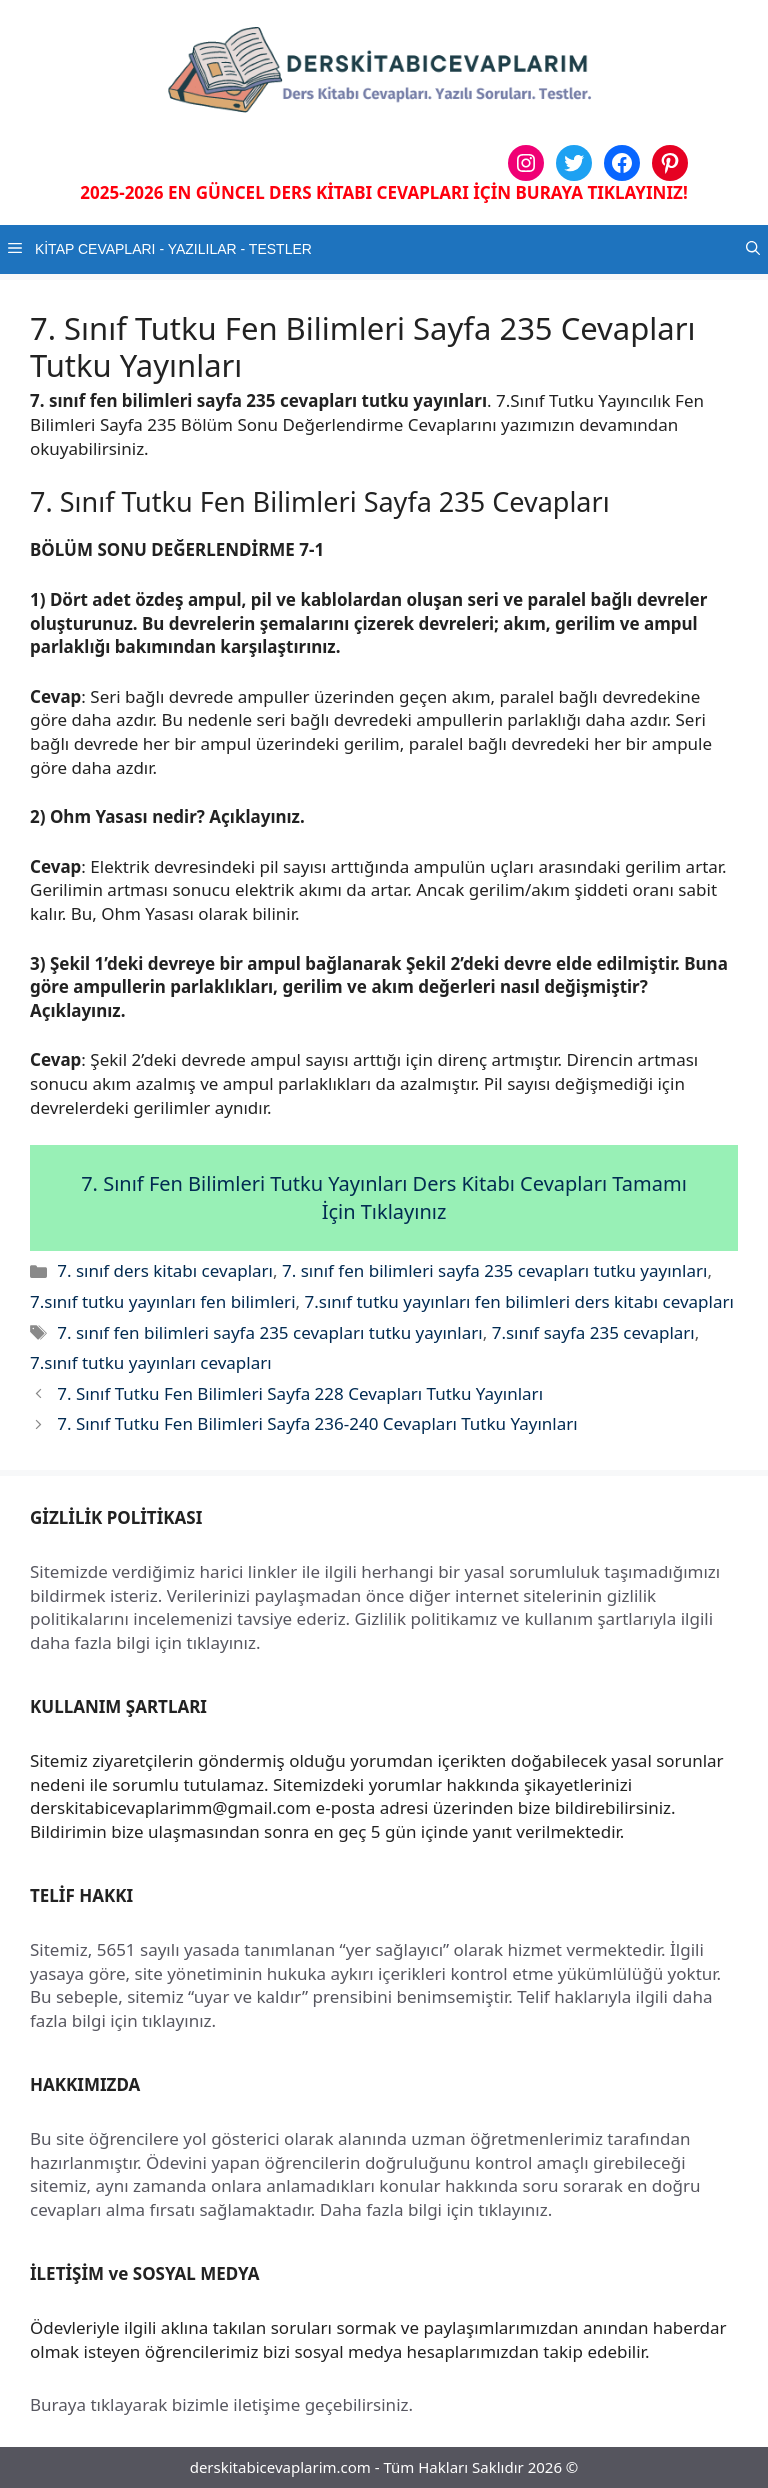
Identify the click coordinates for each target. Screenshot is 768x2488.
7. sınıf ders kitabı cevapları (165, 1270)
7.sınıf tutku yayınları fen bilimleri (163, 1301)
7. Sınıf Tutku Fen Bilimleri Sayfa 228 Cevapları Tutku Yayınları (300, 1393)
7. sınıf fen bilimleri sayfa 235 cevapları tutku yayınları (494, 1270)
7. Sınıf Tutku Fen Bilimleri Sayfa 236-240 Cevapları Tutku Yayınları (317, 1423)
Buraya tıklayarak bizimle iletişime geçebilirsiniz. (221, 2404)
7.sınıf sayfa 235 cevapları (593, 1332)
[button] (753, 249)
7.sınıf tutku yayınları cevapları (151, 1362)
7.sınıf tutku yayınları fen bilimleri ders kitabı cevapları (519, 1301)
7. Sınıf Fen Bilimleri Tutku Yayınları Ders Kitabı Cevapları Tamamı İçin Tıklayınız (384, 1197)
